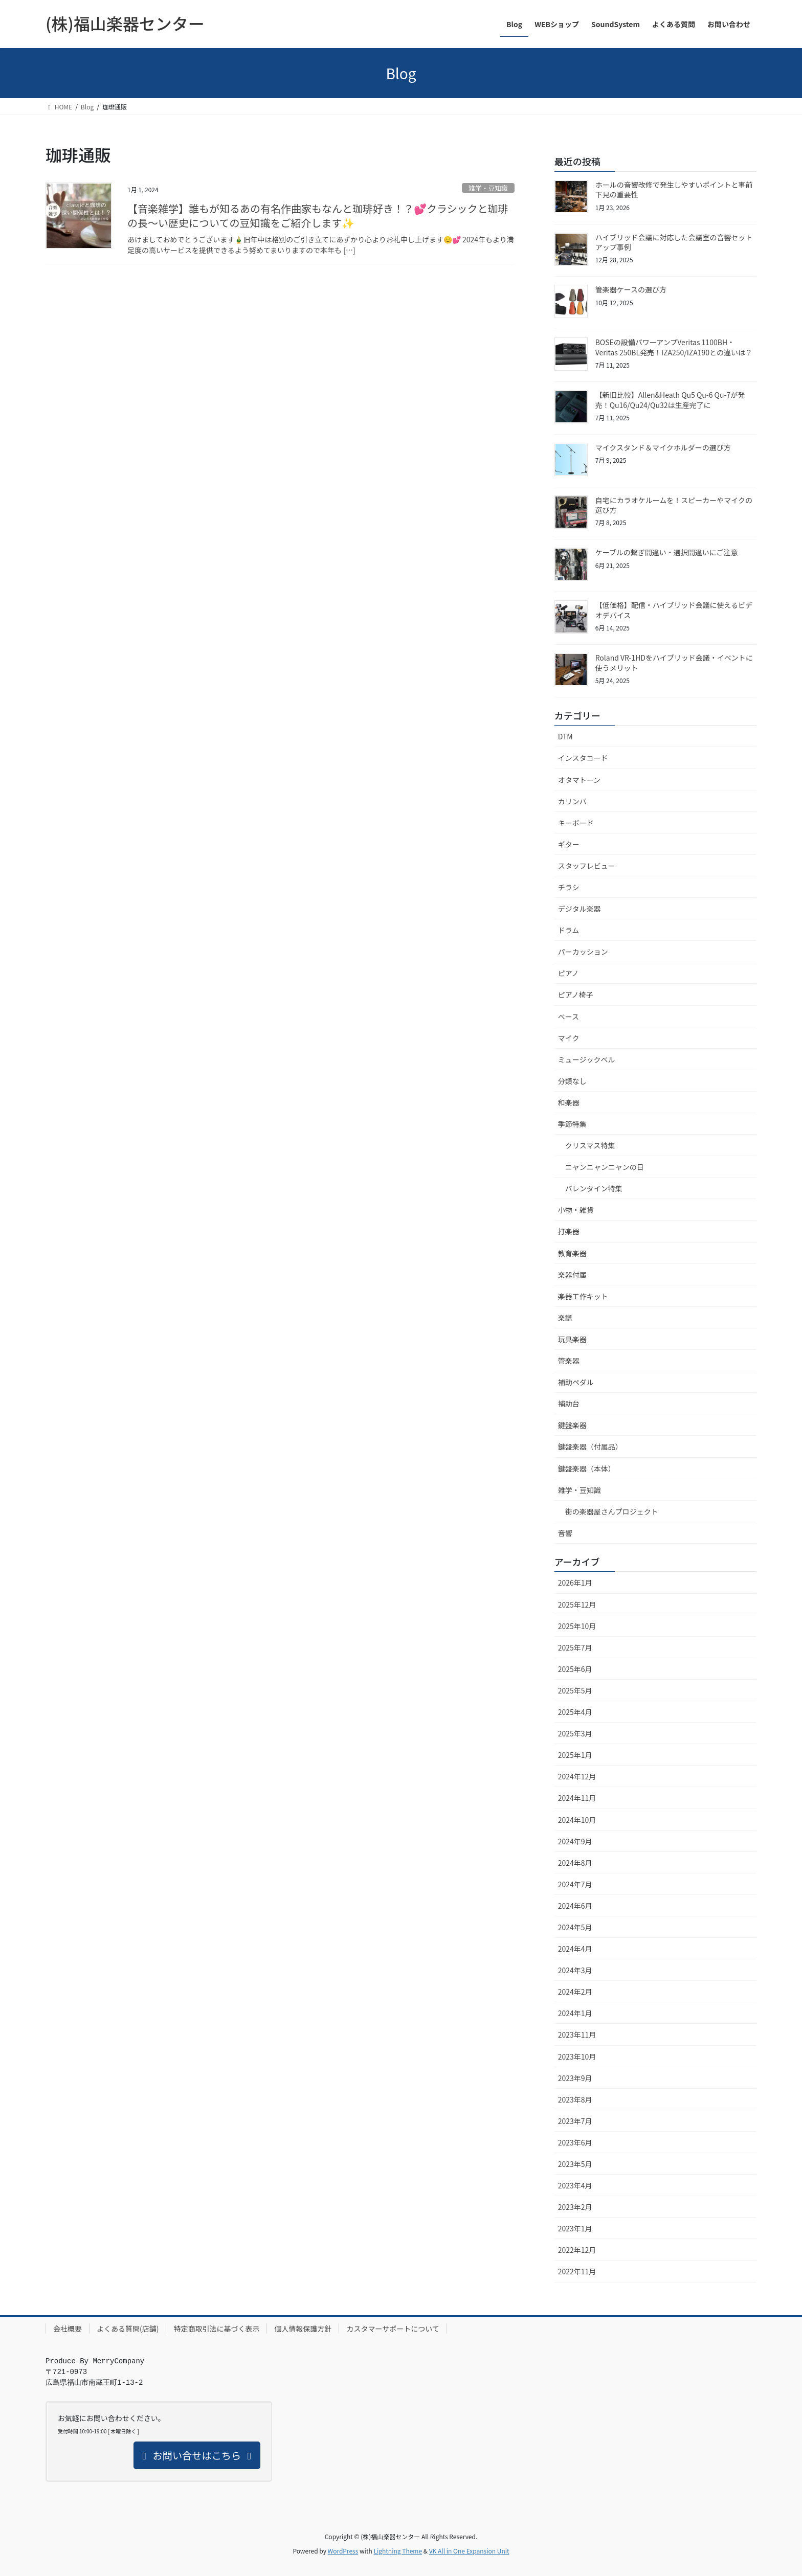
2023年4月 (575, 2185)
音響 (565, 1533)
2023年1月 (575, 2228)
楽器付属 (572, 1275)
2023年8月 (575, 2099)
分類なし (572, 1081)
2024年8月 (575, 1863)
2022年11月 (577, 2271)
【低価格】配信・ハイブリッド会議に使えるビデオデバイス (673, 610)
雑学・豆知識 (488, 188)
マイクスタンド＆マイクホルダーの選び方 (663, 447)
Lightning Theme (397, 2550)
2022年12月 (577, 2250)
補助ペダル (576, 1382)
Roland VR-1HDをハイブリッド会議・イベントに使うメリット (674, 662)
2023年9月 (575, 2078)
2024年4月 (575, 1949)
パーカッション (583, 951)
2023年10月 (577, 2056)
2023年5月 (575, 2164)
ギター (569, 844)
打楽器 (569, 1231)
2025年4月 (575, 1712)
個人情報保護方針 (302, 2328)
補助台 (569, 1403)
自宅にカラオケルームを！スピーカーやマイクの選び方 (673, 505)
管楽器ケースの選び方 (630, 289)
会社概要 (67, 2328)
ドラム (569, 930)
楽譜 (565, 1318)
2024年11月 (577, 1798)
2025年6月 (575, 1669)
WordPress (343, 2550)
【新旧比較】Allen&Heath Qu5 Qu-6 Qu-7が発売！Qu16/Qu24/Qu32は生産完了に (670, 400)
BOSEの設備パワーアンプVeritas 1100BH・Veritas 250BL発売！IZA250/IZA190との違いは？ (673, 347)
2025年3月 (575, 1733)
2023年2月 (575, 2207)
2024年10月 (577, 1820)
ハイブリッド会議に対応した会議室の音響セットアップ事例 (674, 242)
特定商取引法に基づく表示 (216, 2328)
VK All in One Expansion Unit (469, 2550)
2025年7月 (575, 1647)
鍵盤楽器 (572, 1425)
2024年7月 (575, 1884)
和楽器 (569, 1102)
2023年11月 (577, 2034)
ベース (568, 1016)
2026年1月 (575, 1582)
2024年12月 (577, 1776)
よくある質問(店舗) (128, 2328)
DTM (565, 736)
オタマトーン (579, 780)
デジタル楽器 (579, 908)
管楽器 (569, 1360)
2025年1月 (575, 1755)
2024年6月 (575, 1906)
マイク (569, 1038)
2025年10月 (577, 1626)
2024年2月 (575, 1991)
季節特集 (572, 1124)
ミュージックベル (586, 1059)
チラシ (569, 887)
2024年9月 (575, 1841)
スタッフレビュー (586, 866)
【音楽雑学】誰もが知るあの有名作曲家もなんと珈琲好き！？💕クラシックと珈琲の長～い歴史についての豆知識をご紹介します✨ (317, 215)
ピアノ (568, 973)
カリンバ (572, 801)
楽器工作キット (583, 1296)
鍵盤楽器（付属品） (590, 1446)
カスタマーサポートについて (392, 2328)
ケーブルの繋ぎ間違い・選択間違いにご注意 (666, 552)
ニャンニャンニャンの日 (604, 1167)
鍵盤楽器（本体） (586, 1468)
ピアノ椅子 (575, 994)
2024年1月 (575, 2013)
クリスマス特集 (590, 1145)
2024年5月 (575, 1927)
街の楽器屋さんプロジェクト (611, 1511)
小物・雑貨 (576, 1210)
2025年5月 (575, 1690)
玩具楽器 (572, 1339)
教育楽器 (572, 1253)
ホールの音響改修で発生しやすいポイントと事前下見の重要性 (674, 189)
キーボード (576, 823)
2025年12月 (577, 1604)
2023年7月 (575, 2121)
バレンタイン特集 (593, 1188)
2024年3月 (575, 1970)
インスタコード (583, 758)
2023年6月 (575, 2142)
